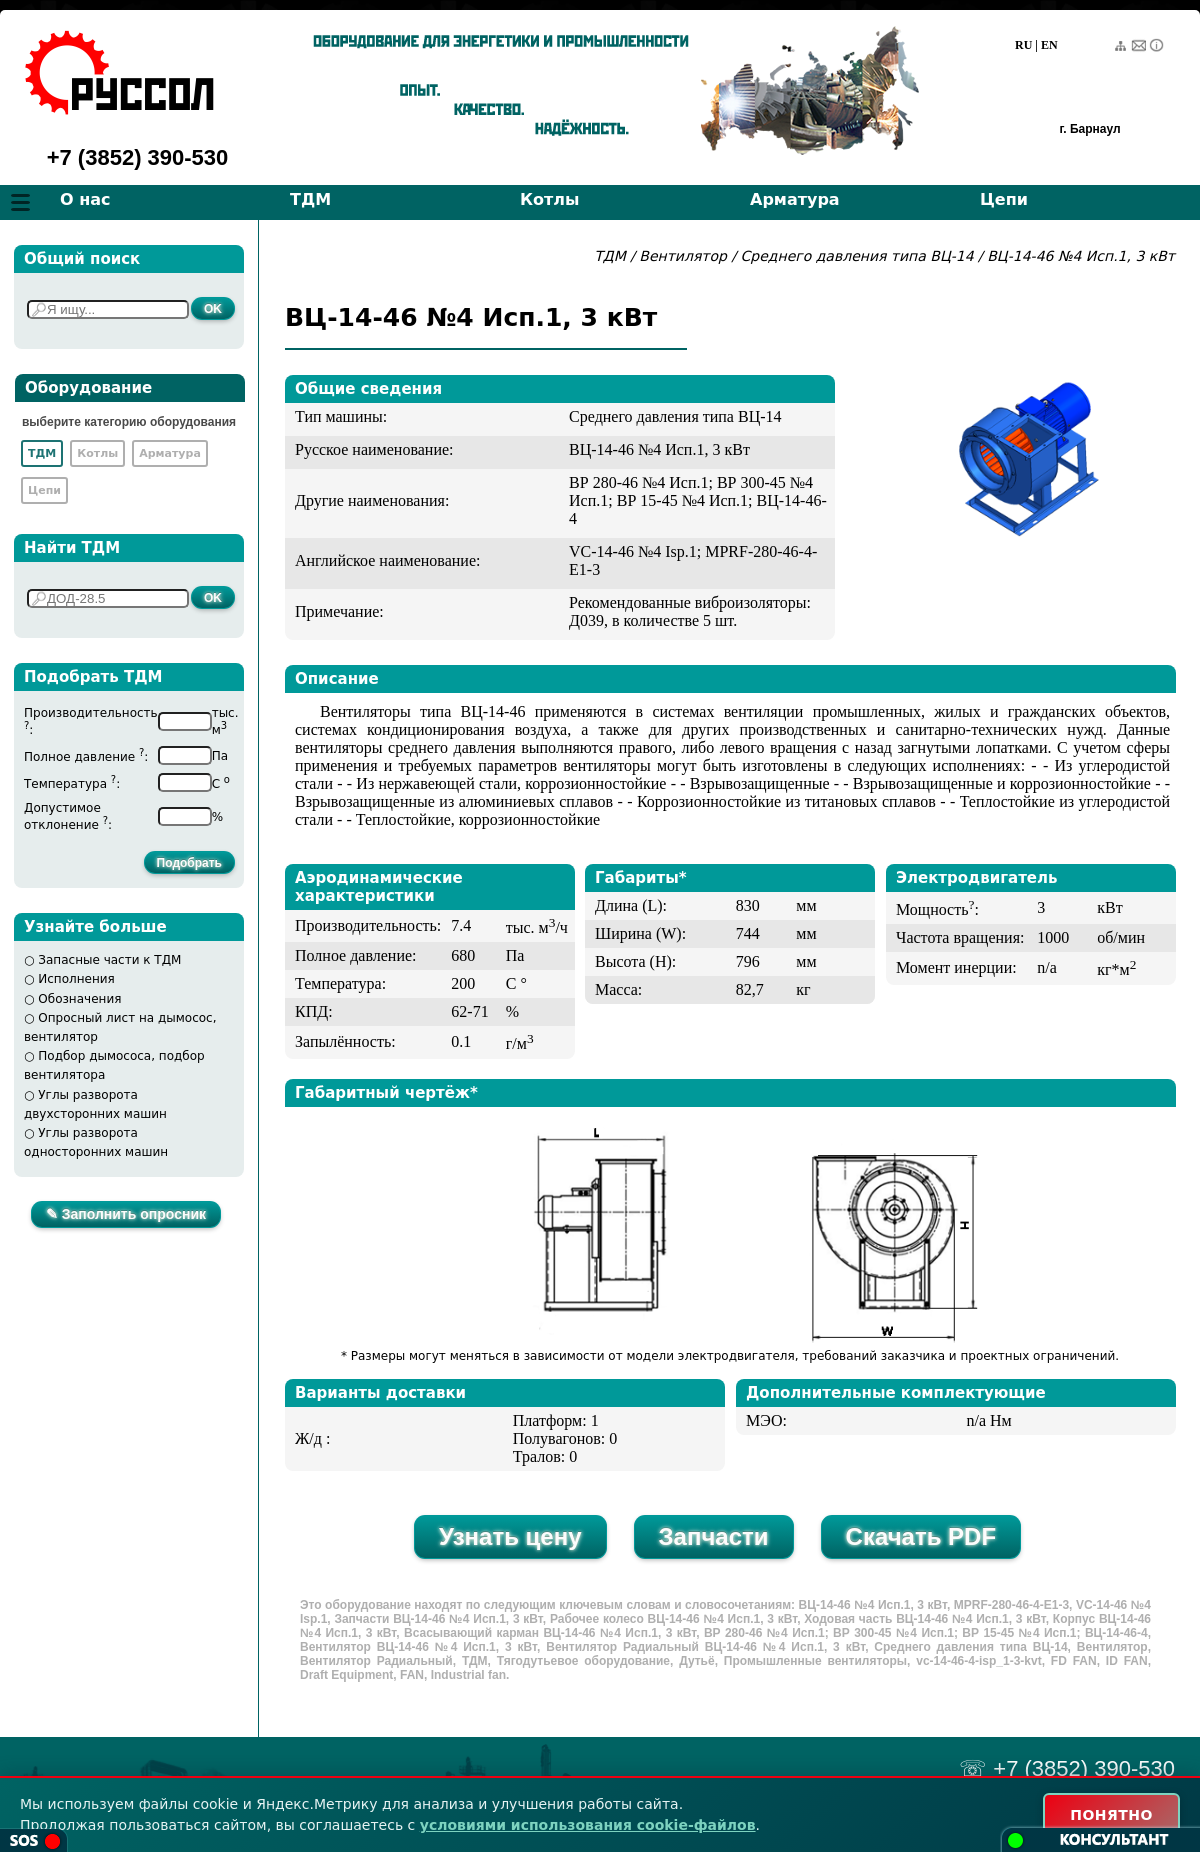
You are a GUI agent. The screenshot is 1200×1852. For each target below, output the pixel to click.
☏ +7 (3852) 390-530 (1067, 1768)
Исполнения (76, 979)
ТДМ (310, 199)
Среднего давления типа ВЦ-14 (860, 256)
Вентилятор (683, 256)
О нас (85, 199)
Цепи (1004, 199)
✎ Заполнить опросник (126, 1214)
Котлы (550, 199)
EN (1049, 45)
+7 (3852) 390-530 (138, 157)
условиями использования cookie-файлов (588, 1825)
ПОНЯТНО (1111, 1815)
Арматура (795, 199)
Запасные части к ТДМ (109, 960)
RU (1023, 45)
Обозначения (79, 999)
